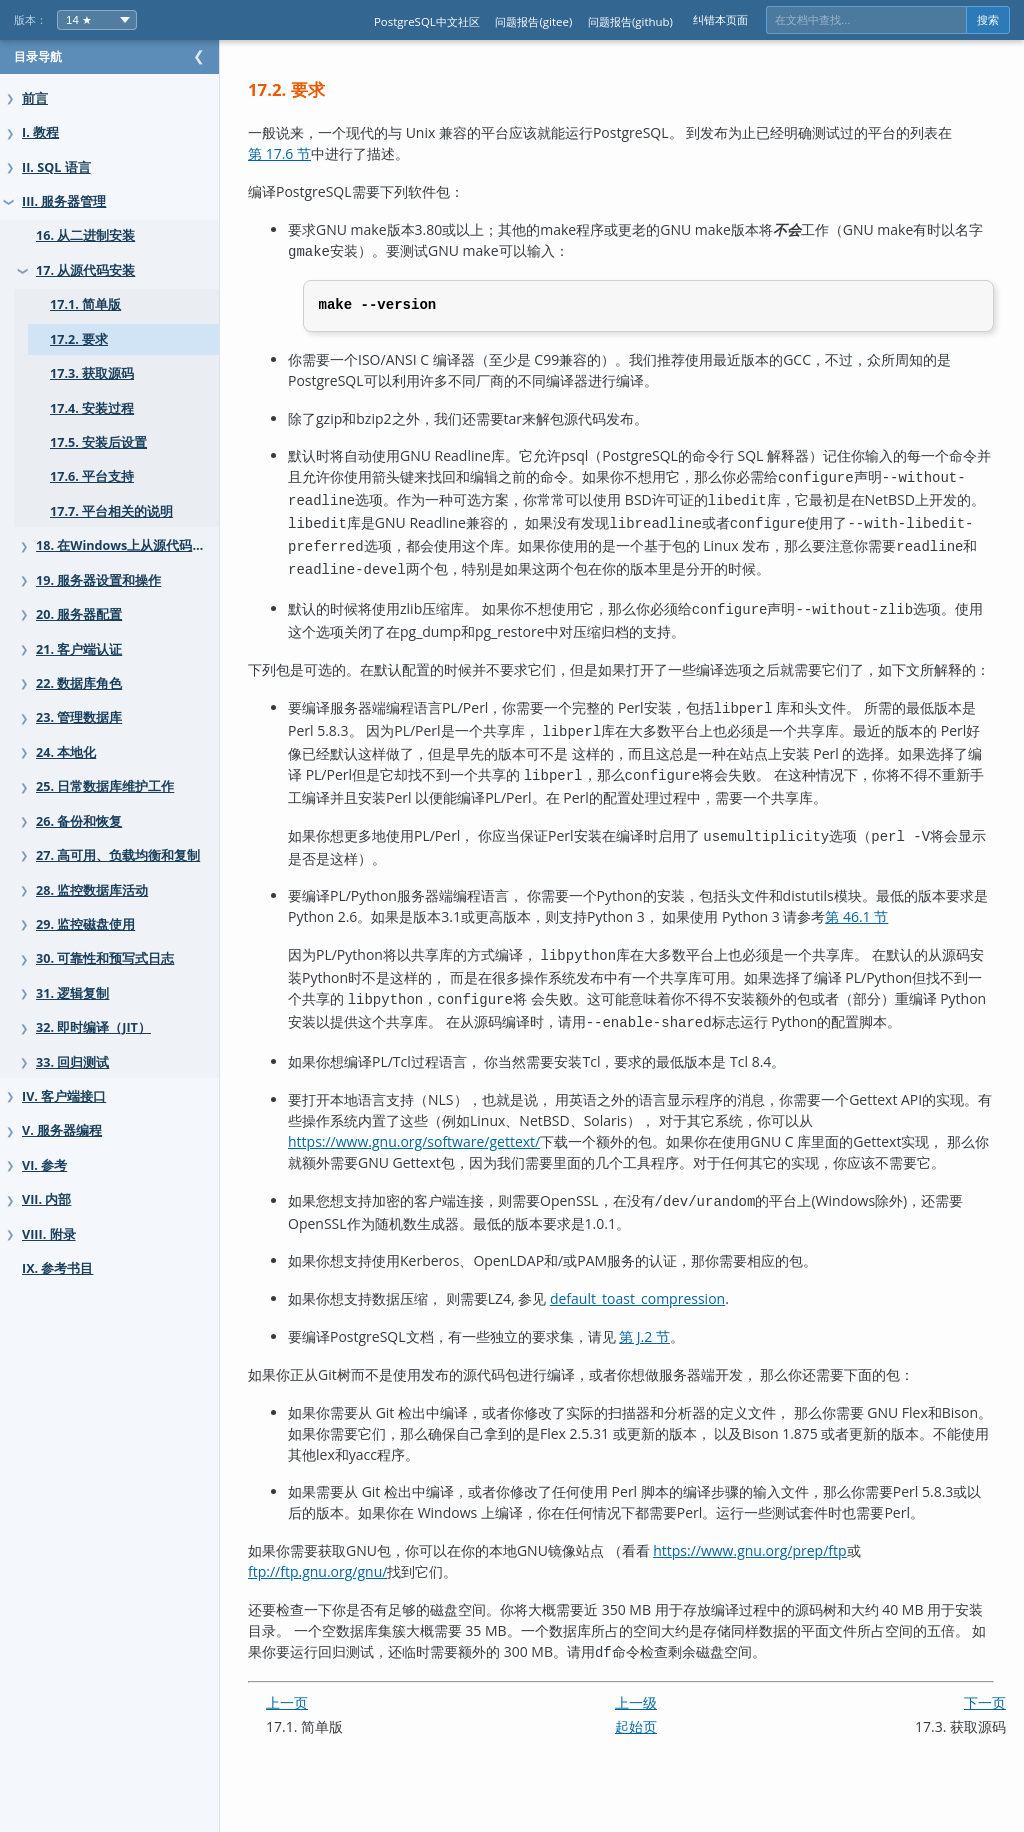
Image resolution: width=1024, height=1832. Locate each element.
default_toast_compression (677, 1353)
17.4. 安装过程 (92, 408)
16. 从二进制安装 (85, 235)
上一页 (327, 1754)
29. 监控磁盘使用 (85, 924)
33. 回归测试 (72, 1062)
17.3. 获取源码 (92, 373)
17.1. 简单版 (85, 304)
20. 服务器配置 (79, 614)
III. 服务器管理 (64, 201)
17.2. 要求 (79, 339)
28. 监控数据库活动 (92, 890)
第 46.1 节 (938, 937)
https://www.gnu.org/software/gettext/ (454, 1176)
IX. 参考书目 (57, 1268)
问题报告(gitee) (533, 21)
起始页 (656, 1778)
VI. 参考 (44, 1165)
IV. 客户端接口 (64, 1096)
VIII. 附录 (49, 1234)
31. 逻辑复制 (72, 993)
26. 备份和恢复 (79, 821)
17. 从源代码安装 (85, 270)
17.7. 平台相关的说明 (111, 511)
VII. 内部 (46, 1199)
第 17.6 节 (319, 153)
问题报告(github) (630, 21)
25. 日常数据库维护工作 (105, 786)
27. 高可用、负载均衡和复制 (118, 855)
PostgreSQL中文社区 (427, 21)
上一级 (656, 1754)
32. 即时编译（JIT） (93, 1027)
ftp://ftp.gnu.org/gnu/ (357, 1626)
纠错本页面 (720, 19)
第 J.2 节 (684, 1390)
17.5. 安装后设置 (98, 442)
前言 (35, 98)
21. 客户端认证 (79, 649)
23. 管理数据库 (79, 717)
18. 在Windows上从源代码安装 (127, 545)
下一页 (985, 1754)
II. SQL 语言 (56, 167)
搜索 (988, 20)
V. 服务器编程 (62, 1130)
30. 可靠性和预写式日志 (105, 958)
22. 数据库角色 (79, 683)
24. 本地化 (66, 752)
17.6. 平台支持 (92, 476)
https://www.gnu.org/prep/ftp (789, 1605)
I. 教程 (40, 132)
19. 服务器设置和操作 (98, 580)
